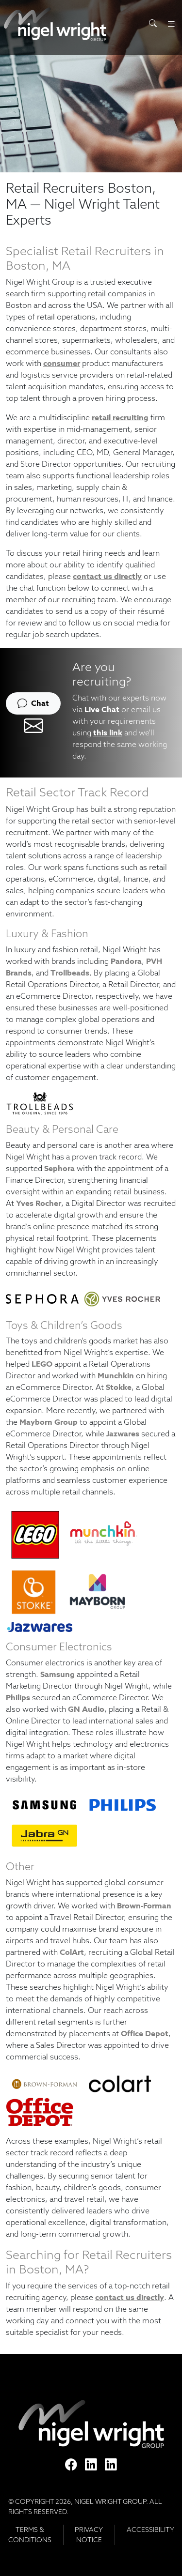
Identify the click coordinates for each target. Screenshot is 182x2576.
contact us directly (107, 576)
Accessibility (150, 2529)
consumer (61, 363)
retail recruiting (120, 417)
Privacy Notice (89, 2534)
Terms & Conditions (29, 2534)
